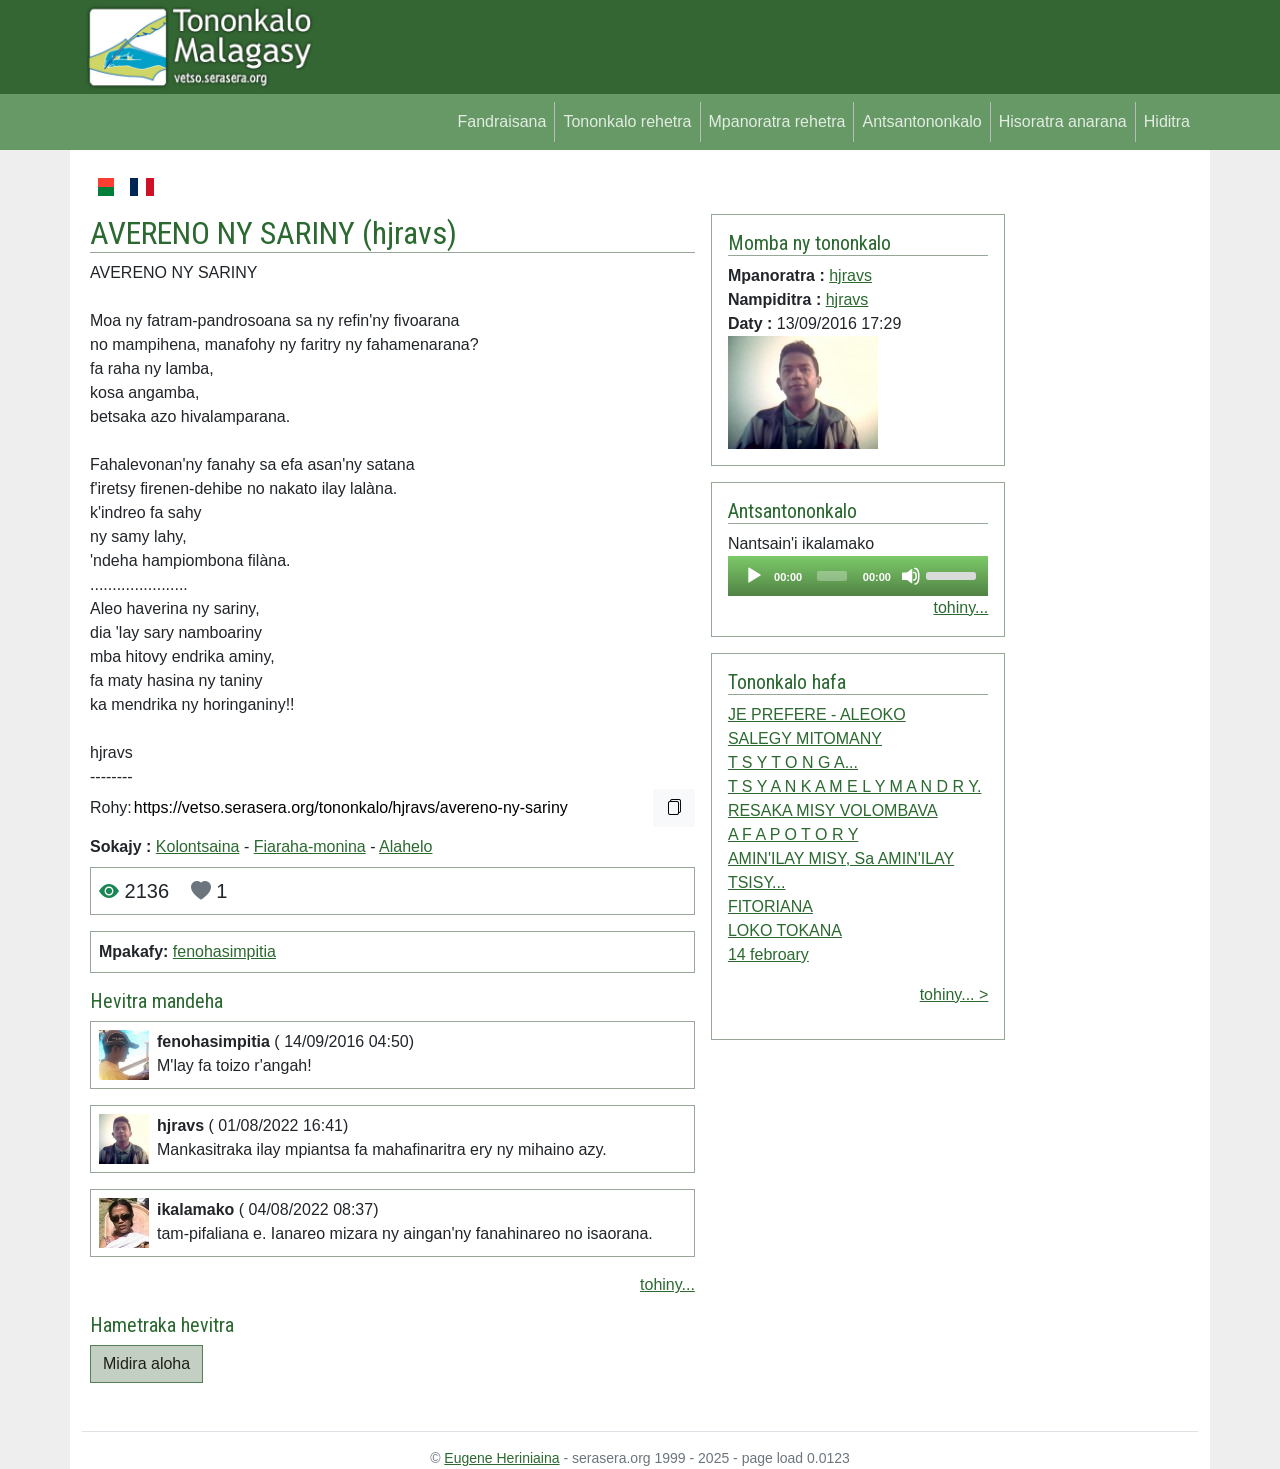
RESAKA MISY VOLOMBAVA (833, 810)
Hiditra (1167, 121)
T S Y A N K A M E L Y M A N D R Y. (854, 786)
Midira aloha (146, 1363)
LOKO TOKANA (785, 930)
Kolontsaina (198, 846)
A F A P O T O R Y (793, 834)
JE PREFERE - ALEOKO (817, 714)
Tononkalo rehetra (627, 121)
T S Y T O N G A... (793, 762)
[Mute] (911, 576)
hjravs (409, 233)
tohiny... (667, 1284)
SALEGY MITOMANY (805, 738)
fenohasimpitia (224, 951)
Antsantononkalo (921, 121)
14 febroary (768, 954)
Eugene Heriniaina (501, 1458)
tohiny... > (954, 994)
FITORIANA (770, 906)
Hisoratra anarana (1063, 121)
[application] (858, 576)
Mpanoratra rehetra (777, 121)
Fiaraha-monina (310, 846)
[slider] (832, 576)
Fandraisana (501, 121)
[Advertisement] (1101, 474)
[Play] (754, 576)
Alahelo (405, 846)
